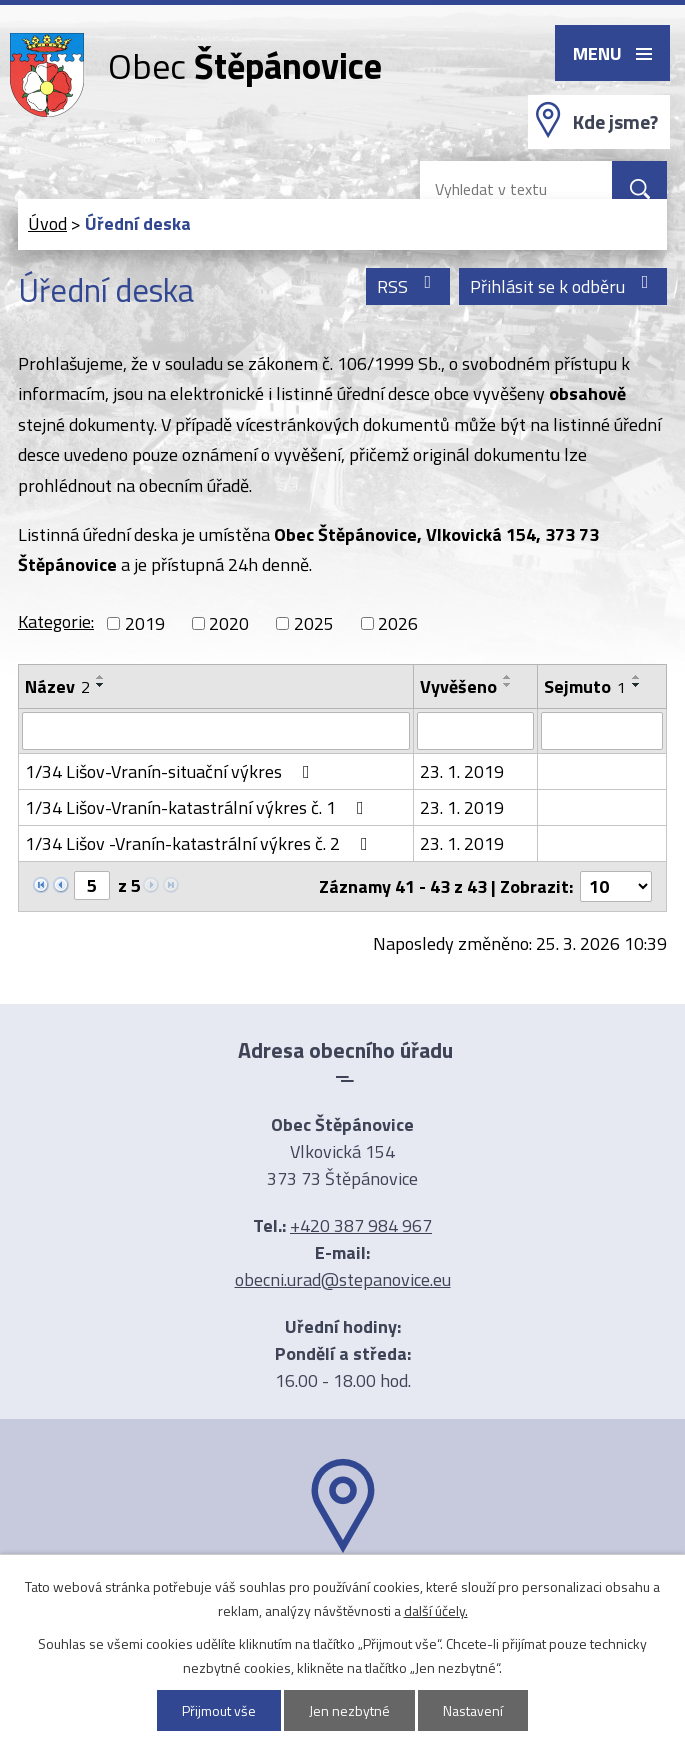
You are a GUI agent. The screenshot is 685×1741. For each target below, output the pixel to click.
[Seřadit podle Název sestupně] (101, 685)
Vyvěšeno (458, 686)
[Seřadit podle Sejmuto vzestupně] (637, 677)
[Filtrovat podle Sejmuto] (602, 731)
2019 (145, 623)
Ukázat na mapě (343, 1592)
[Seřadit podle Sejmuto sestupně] (637, 685)
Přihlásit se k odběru (563, 286)
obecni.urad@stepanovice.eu (343, 1279)
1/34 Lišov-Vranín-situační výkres (171, 771)
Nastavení (473, 1710)
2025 (314, 623)
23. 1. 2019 (462, 771)
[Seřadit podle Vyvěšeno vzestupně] (508, 677)
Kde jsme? (615, 122)
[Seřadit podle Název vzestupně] (101, 677)
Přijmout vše (219, 1710)
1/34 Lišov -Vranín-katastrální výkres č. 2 (200, 843)
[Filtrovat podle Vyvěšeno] (475, 731)
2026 (398, 623)
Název (57, 686)
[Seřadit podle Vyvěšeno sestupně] (508, 685)
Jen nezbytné (349, 1710)
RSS (408, 286)
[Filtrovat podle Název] (216, 731)
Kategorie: (56, 621)
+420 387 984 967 (361, 1225)
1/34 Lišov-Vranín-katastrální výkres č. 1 (198, 807)
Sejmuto (585, 686)
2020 (229, 623)
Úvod (47, 223)
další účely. (436, 1610)
